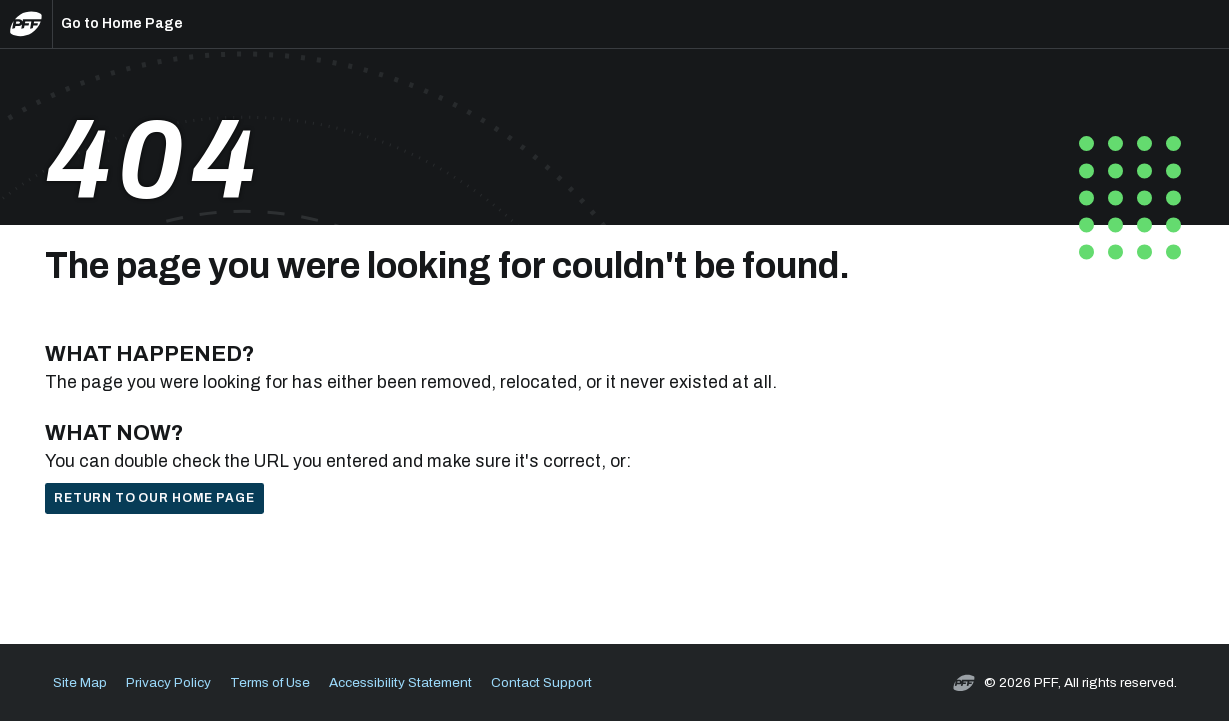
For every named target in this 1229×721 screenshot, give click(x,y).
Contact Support (541, 682)
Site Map (80, 682)
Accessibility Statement (400, 682)
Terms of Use (270, 682)
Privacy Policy (168, 682)
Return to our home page (154, 498)
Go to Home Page (122, 23)
